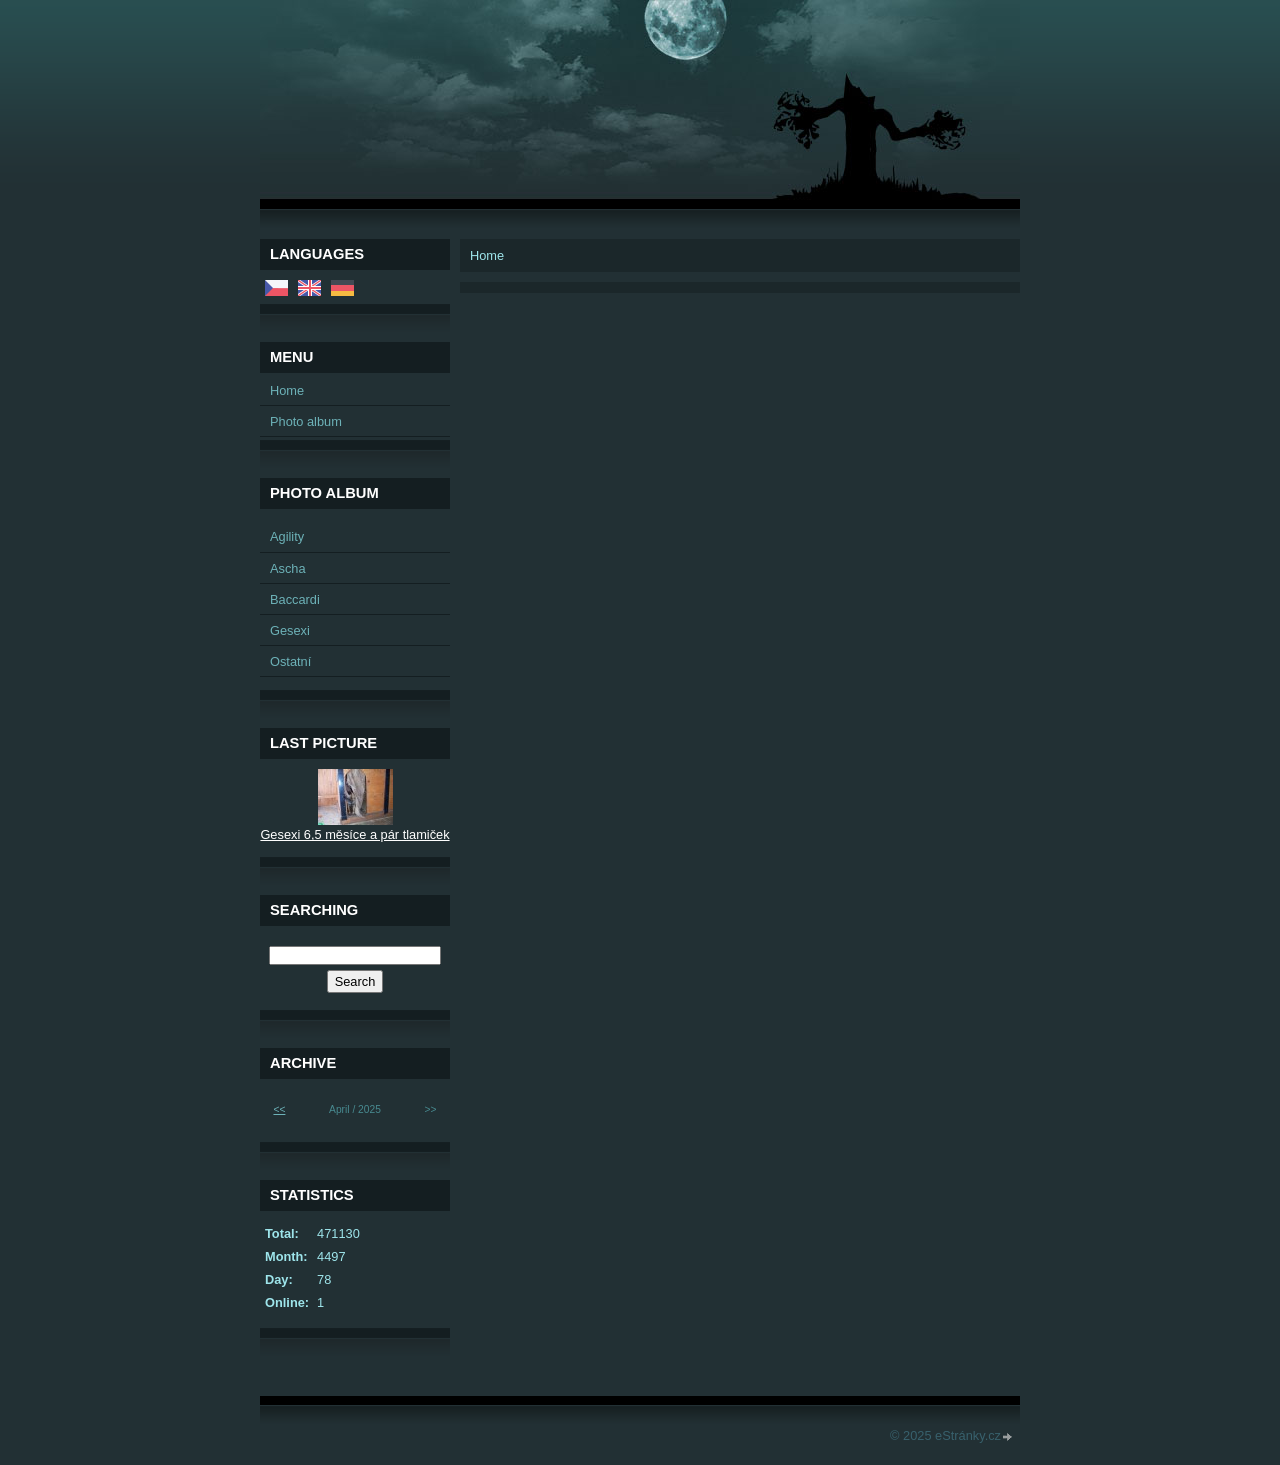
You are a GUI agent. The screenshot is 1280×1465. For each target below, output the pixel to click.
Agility (287, 536)
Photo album (306, 421)
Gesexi (290, 630)
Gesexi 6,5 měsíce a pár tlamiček (354, 834)
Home (287, 390)
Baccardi (295, 599)
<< (279, 1109)
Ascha (288, 568)
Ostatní (290, 661)
